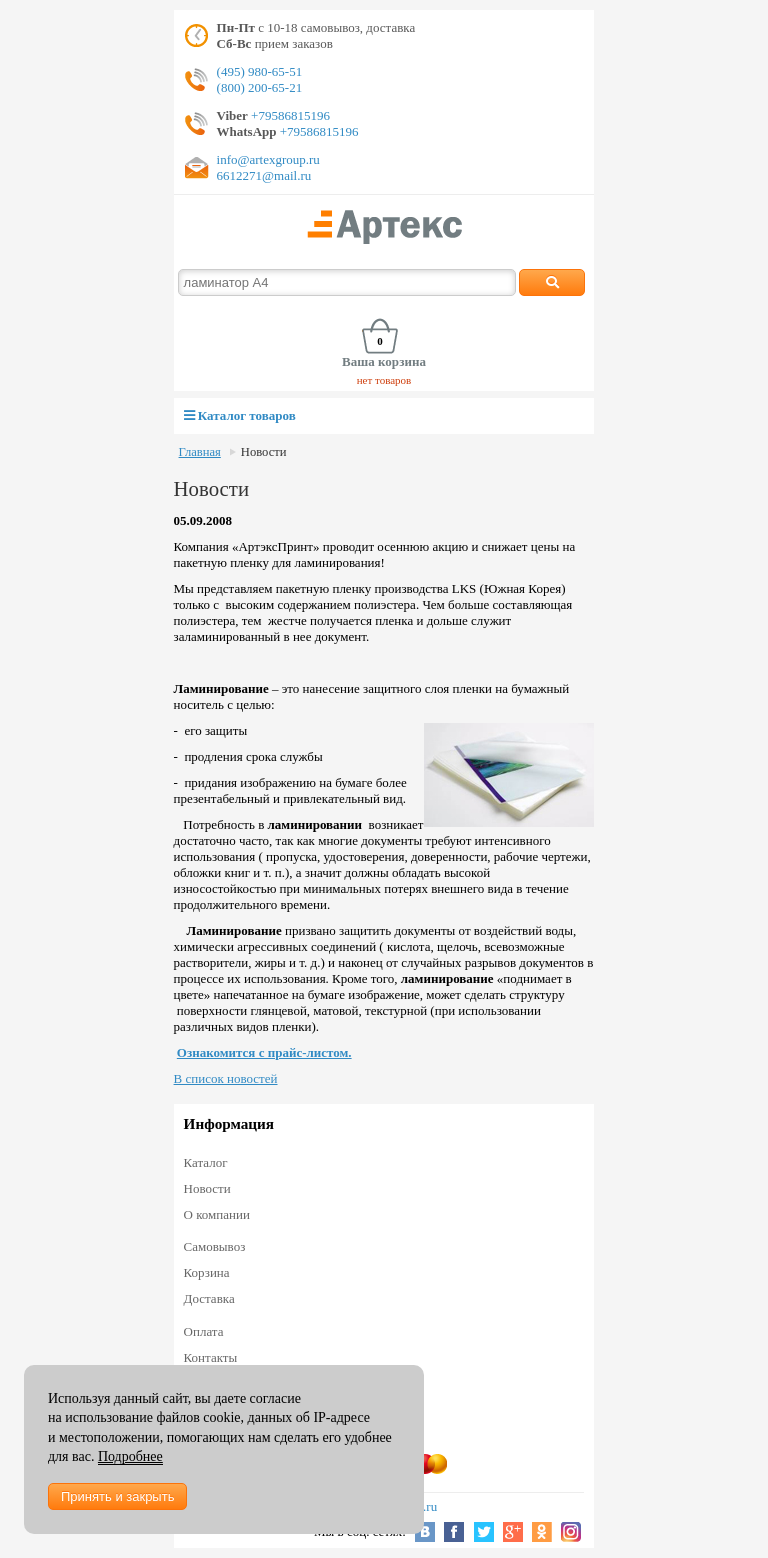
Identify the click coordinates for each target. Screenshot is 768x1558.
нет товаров (384, 380)
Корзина (207, 1272)
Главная (200, 452)
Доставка (209, 1298)
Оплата (204, 1331)
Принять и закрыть (117, 1496)
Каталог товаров (240, 415)
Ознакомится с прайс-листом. (264, 1052)
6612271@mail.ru (264, 175)
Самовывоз (215, 1246)
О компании (217, 1214)
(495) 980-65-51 (260, 71)
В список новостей (226, 1078)
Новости (264, 452)
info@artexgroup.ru (268, 159)
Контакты (211, 1357)
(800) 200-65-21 (260, 87)
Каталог (206, 1162)
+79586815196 (289, 115)
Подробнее (130, 1456)
